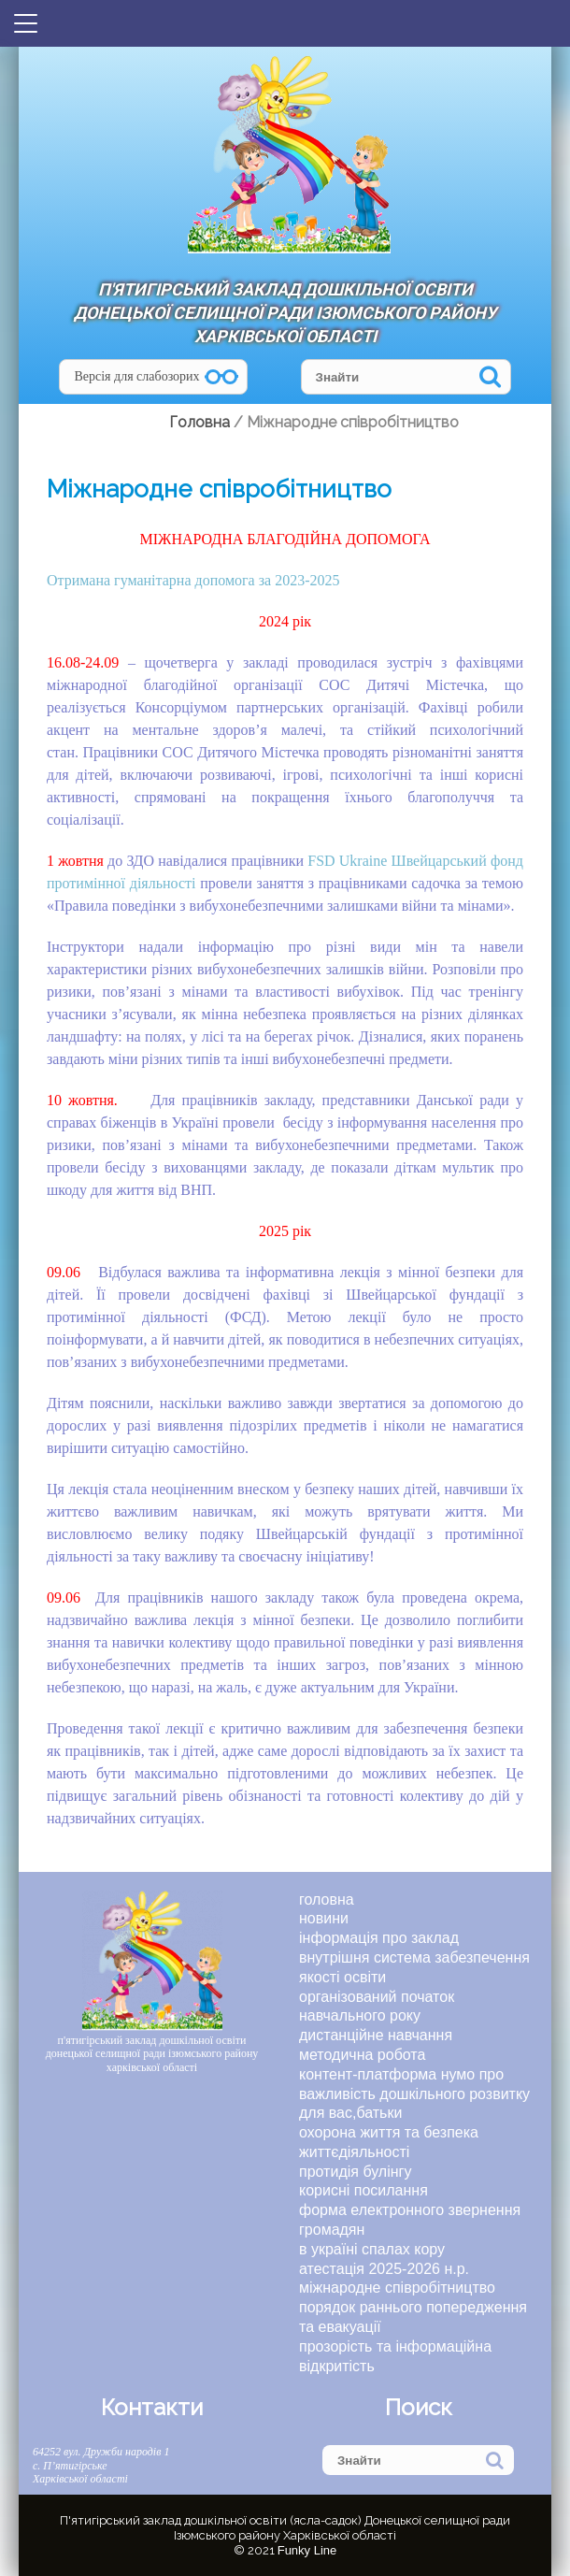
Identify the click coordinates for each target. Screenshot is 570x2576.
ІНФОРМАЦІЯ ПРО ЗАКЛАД (379, 1938)
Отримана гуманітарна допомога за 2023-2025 (193, 580)
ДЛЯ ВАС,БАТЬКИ (350, 2113)
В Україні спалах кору (372, 2249)
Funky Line (307, 2550)
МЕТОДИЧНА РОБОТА (362, 2055)
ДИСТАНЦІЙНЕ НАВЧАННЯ (375, 2035)
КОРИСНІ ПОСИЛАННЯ (363, 2190)
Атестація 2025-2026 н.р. (384, 2269)
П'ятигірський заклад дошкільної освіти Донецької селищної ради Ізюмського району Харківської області (285, 313)
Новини (324, 1918)
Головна (326, 1899)
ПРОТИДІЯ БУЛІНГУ (355, 2172)
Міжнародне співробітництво (397, 2287)
